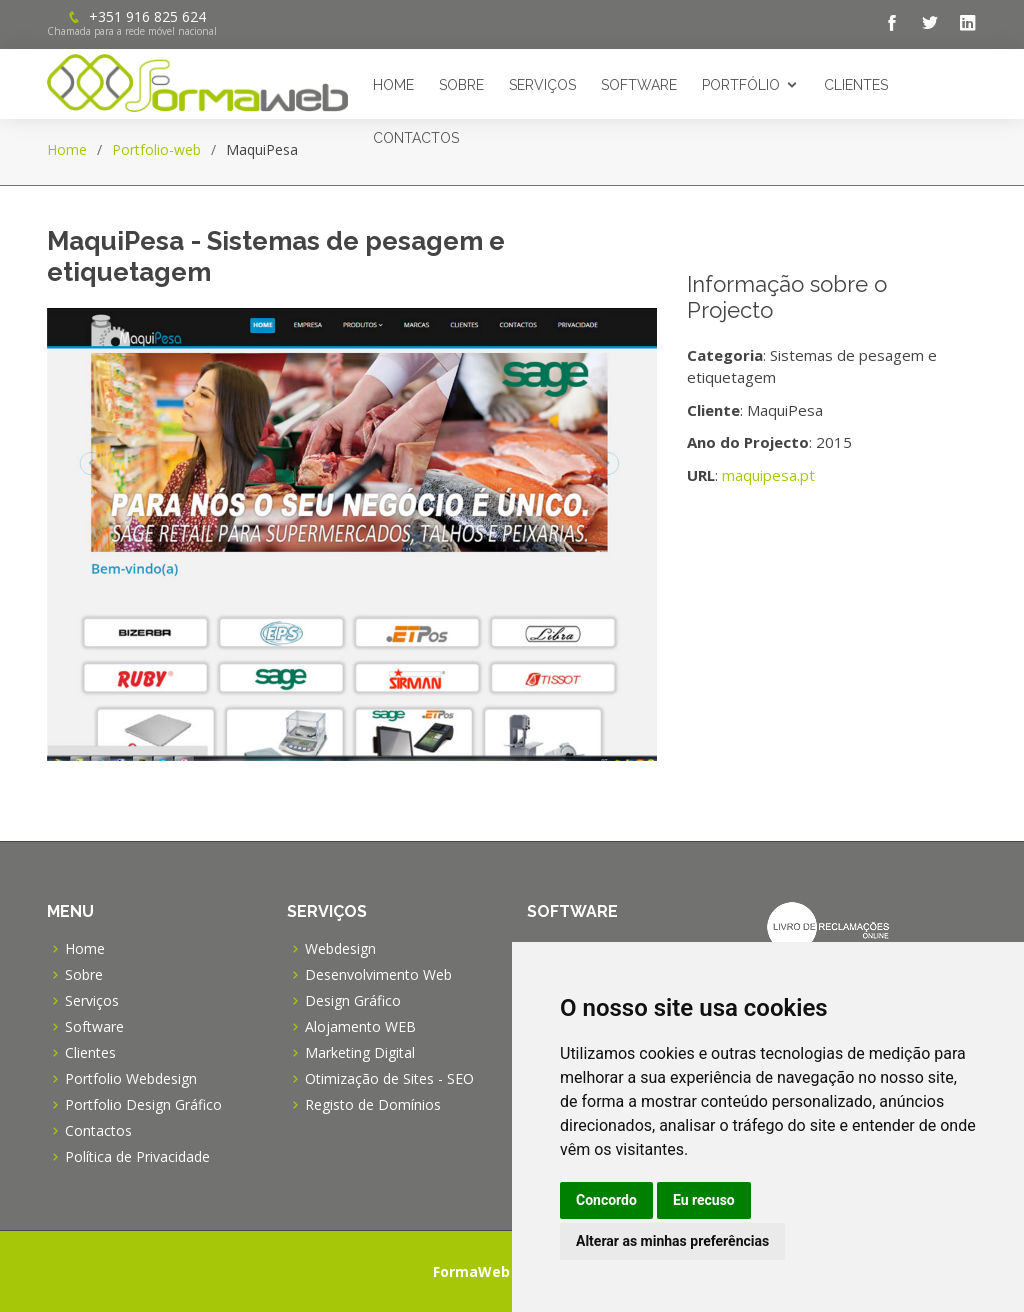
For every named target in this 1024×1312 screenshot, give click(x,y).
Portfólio (741, 85)
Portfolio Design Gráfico (143, 1105)
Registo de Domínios (373, 1105)
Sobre (461, 85)
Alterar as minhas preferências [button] (672, 1241)
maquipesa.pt (768, 475)
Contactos (416, 138)
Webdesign (340, 949)
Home (393, 85)
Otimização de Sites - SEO (389, 1079)
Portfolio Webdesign (131, 1079)
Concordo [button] (606, 1200)
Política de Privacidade (137, 1157)
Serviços (542, 85)
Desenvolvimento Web (378, 975)
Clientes (856, 85)
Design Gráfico (353, 1001)
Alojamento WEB (360, 1027)
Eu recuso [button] (704, 1200)
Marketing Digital (360, 1053)
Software (639, 85)
